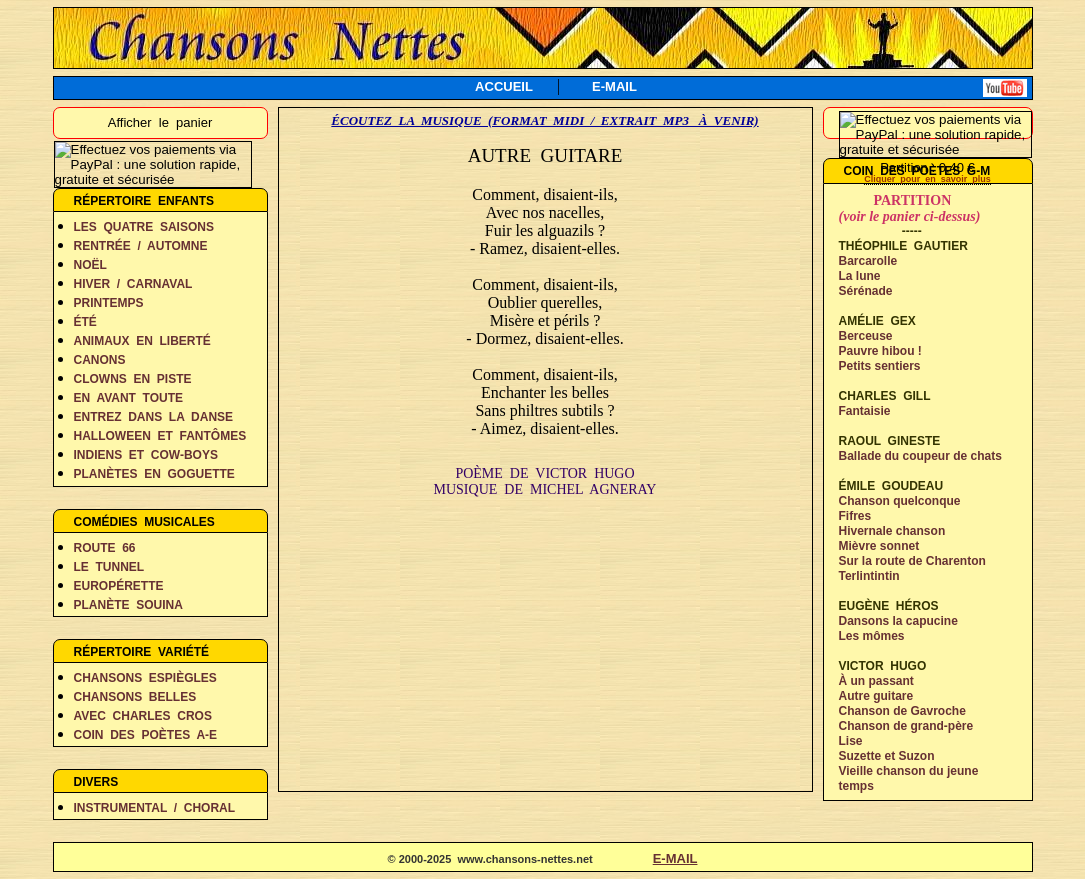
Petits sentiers (880, 366)
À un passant (876, 681)
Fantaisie (865, 411)
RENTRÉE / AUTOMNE (141, 246)
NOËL (90, 265)
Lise (851, 741)
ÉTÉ (85, 322)
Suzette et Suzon (887, 756)
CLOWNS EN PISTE (133, 379)
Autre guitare (876, 696)
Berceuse (866, 336)
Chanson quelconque (900, 501)
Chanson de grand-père (906, 726)
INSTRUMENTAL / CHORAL (155, 808)
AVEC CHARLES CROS (143, 716)
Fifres (855, 516)
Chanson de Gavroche (902, 711)
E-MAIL (614, 86)
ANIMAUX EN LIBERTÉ (142, 341)
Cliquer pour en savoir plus (927, 179)
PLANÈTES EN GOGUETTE (154, 474)
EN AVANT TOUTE (129, 398)
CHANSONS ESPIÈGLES (145, 678)
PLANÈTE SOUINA (128, 605)
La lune (860, 276)
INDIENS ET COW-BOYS (146, 455)
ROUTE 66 (105, 548)
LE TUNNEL (109, 567)
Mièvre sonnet (879, 546)
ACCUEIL (504, 86)
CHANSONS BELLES (135, 697)
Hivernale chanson (892, 531)
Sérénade (866, 291)
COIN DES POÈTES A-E (146, 735)
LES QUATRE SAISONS (144, 227)
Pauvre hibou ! (880, 351)
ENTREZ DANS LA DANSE (154, 417)
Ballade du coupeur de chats (920, 456)
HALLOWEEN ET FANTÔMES (160, 436)
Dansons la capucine (898, 621)
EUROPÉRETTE (119, 586)
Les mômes (872, 636)
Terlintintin (869, 576)
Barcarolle (868, 261)
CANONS (100, 360)
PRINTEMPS (109, 303)
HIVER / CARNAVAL (133, 284)
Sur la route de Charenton (912, 561)
